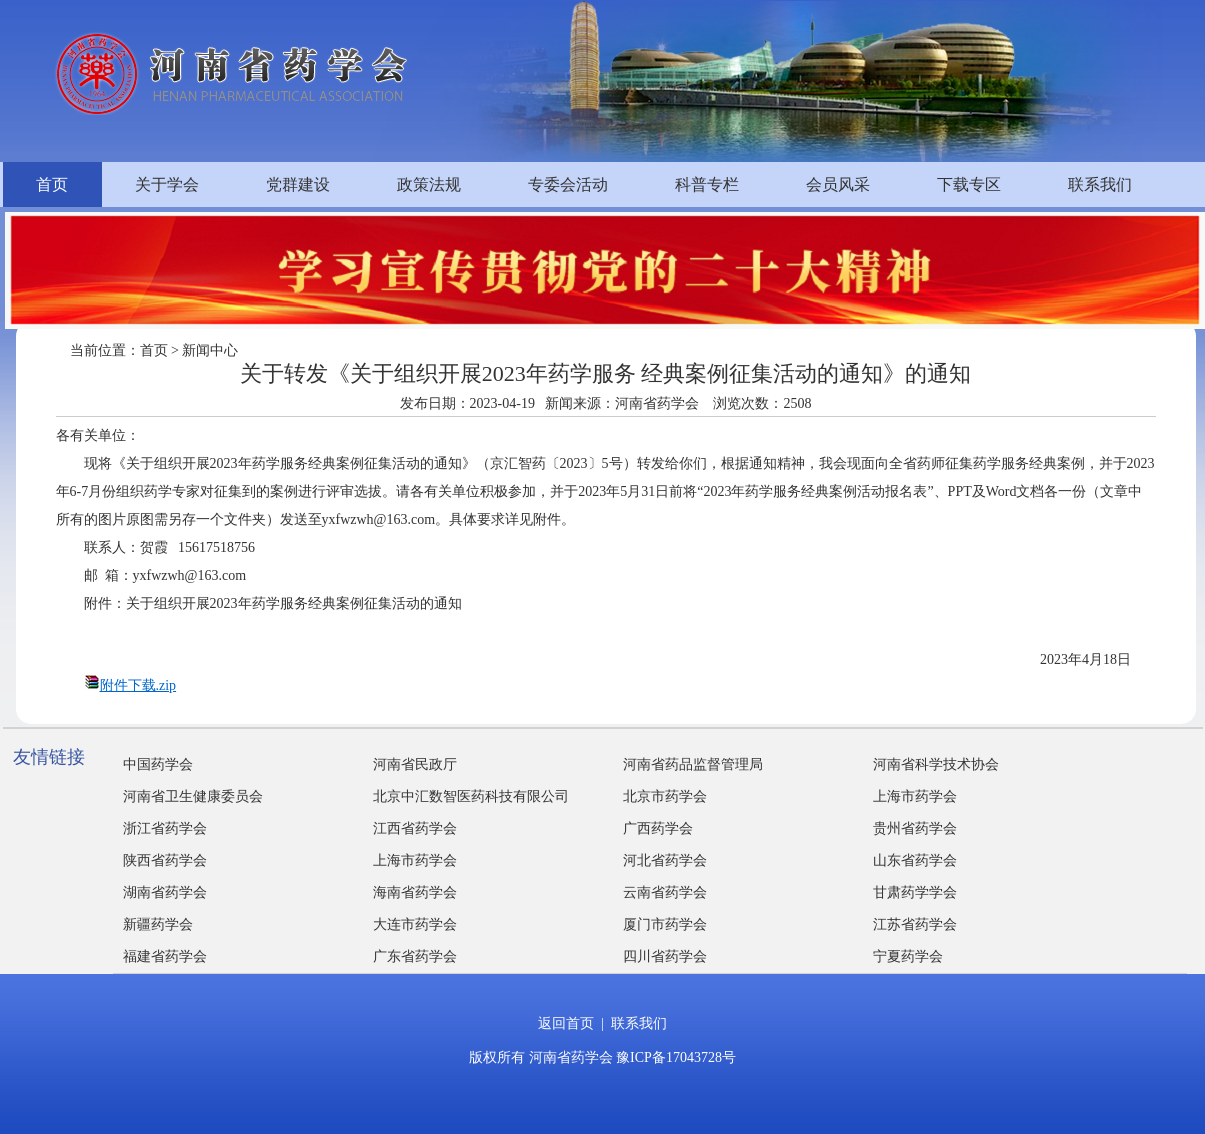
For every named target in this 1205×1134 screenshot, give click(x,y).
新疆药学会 (158, 924)
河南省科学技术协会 (936, 764)
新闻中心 (210, 350)
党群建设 (298, 184)
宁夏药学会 (908, 956)
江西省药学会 (415, 828)
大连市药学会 (415, 924)
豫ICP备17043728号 (676, 1057)
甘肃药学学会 (915, 892)
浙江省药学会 (165, 828)
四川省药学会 (665, 956)
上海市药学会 (915, 796)
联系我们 (1100, 184)
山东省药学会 (915, 860)
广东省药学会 (415, 956)
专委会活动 (568, 184)
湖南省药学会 (165, 892)
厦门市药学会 (665, 924)
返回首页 (566, 1023)
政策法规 (429, 184)
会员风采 (838, 184)
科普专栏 (707, 184)
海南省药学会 (415, 892)
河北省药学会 (665, 860)
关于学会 (167, 184)
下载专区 (969, 184)
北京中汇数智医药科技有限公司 (471, 796)
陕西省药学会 (165, 860)
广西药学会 (658, 828)
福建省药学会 (165, 956)
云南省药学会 (665, 892)
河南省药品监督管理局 (693, 764)
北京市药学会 (665, 796)
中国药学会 (158, 764)
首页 (52, 184)
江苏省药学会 (915, 924)
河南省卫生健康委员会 (193, 796)
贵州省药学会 (915, 828)
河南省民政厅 (415, 764)
